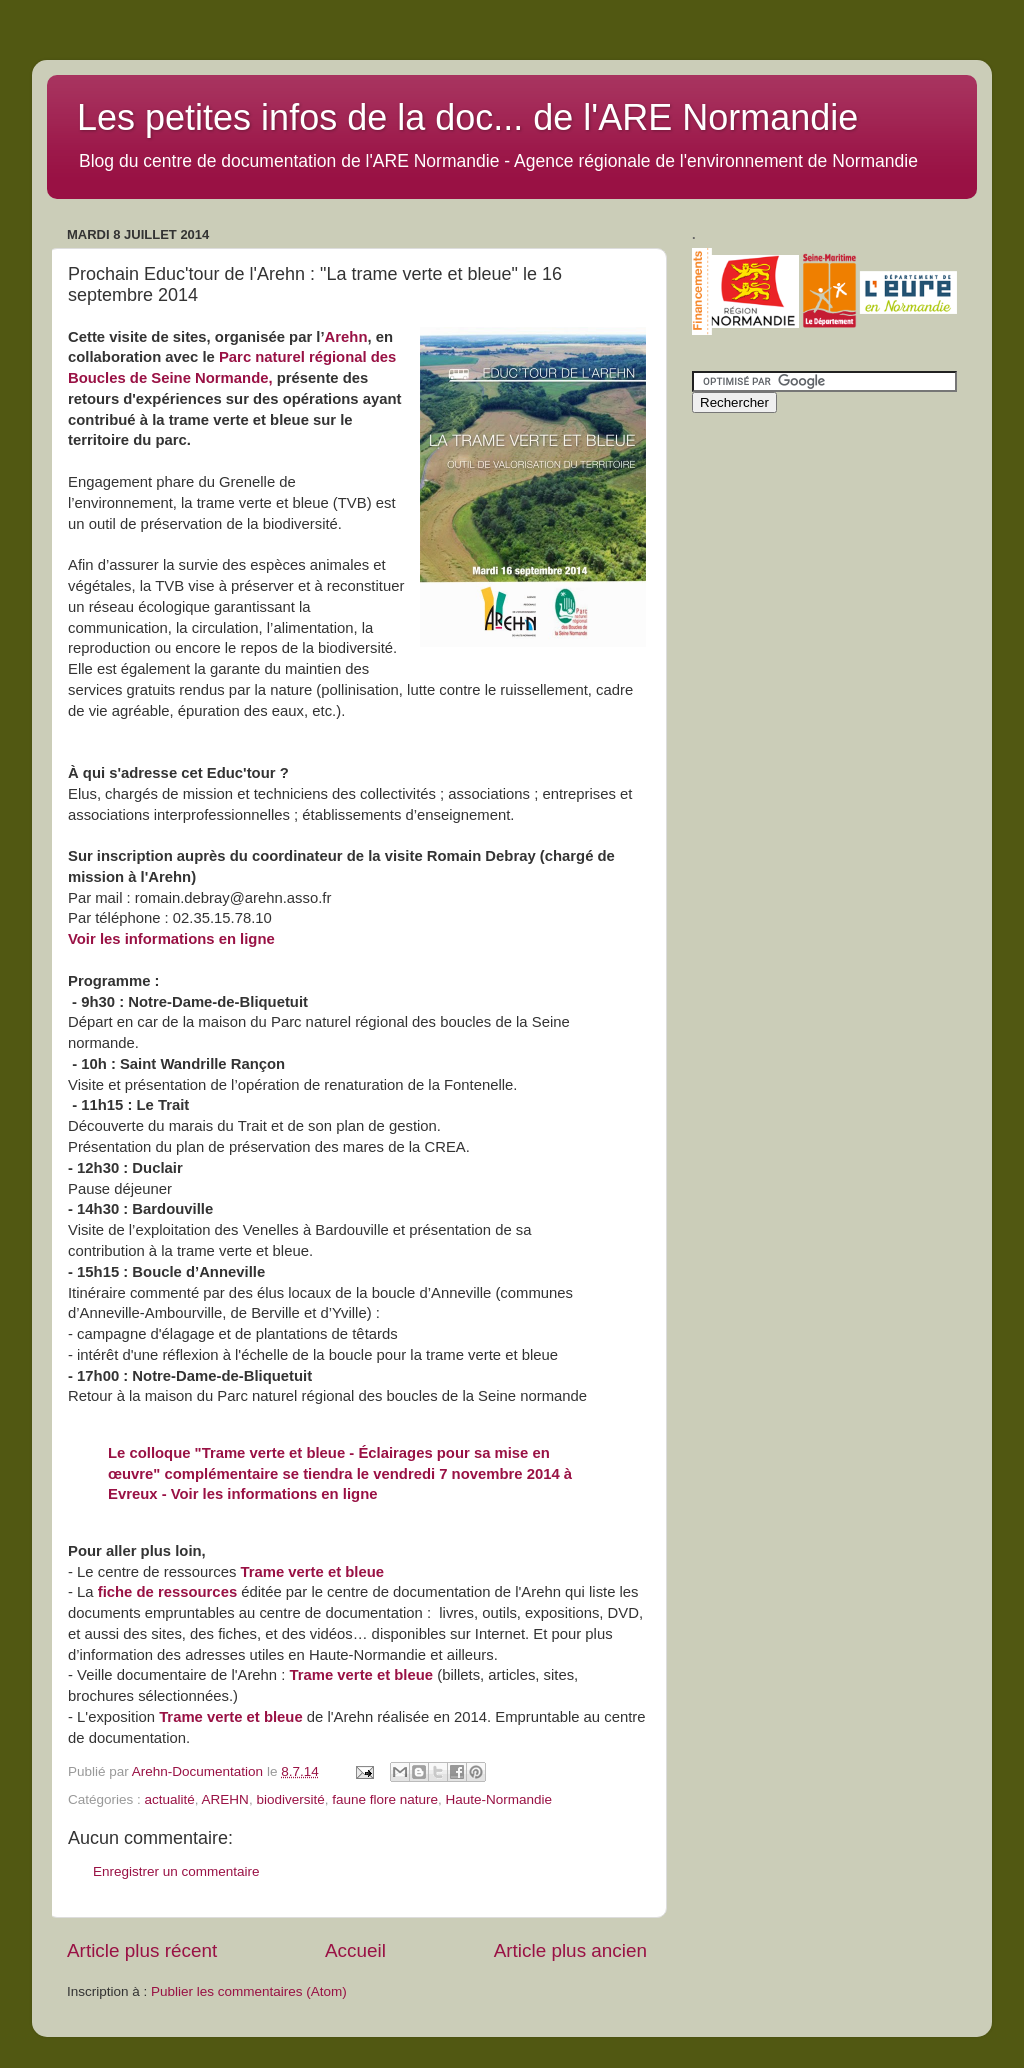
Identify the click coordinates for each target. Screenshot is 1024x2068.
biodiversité (290, 1799)
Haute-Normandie (499, 1799)
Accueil (355, 1950)
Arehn (346, 337)
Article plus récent (142, 1950)
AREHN (225, 1799)
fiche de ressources (167, 1592)
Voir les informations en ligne (171, 939)
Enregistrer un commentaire (176, 1871)
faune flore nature (385, 1799)
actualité (170, 1799)
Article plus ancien (570, 1950)
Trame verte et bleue (312, 1572)
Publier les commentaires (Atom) (249, 1991)
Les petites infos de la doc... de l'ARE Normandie (467, 117)
